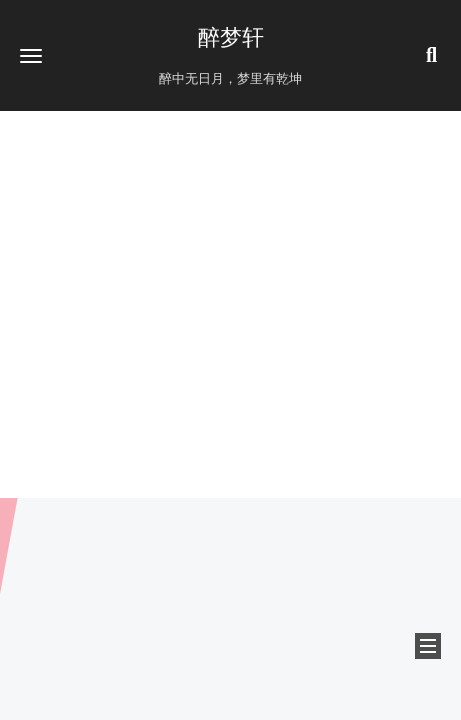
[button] (31, 55)
